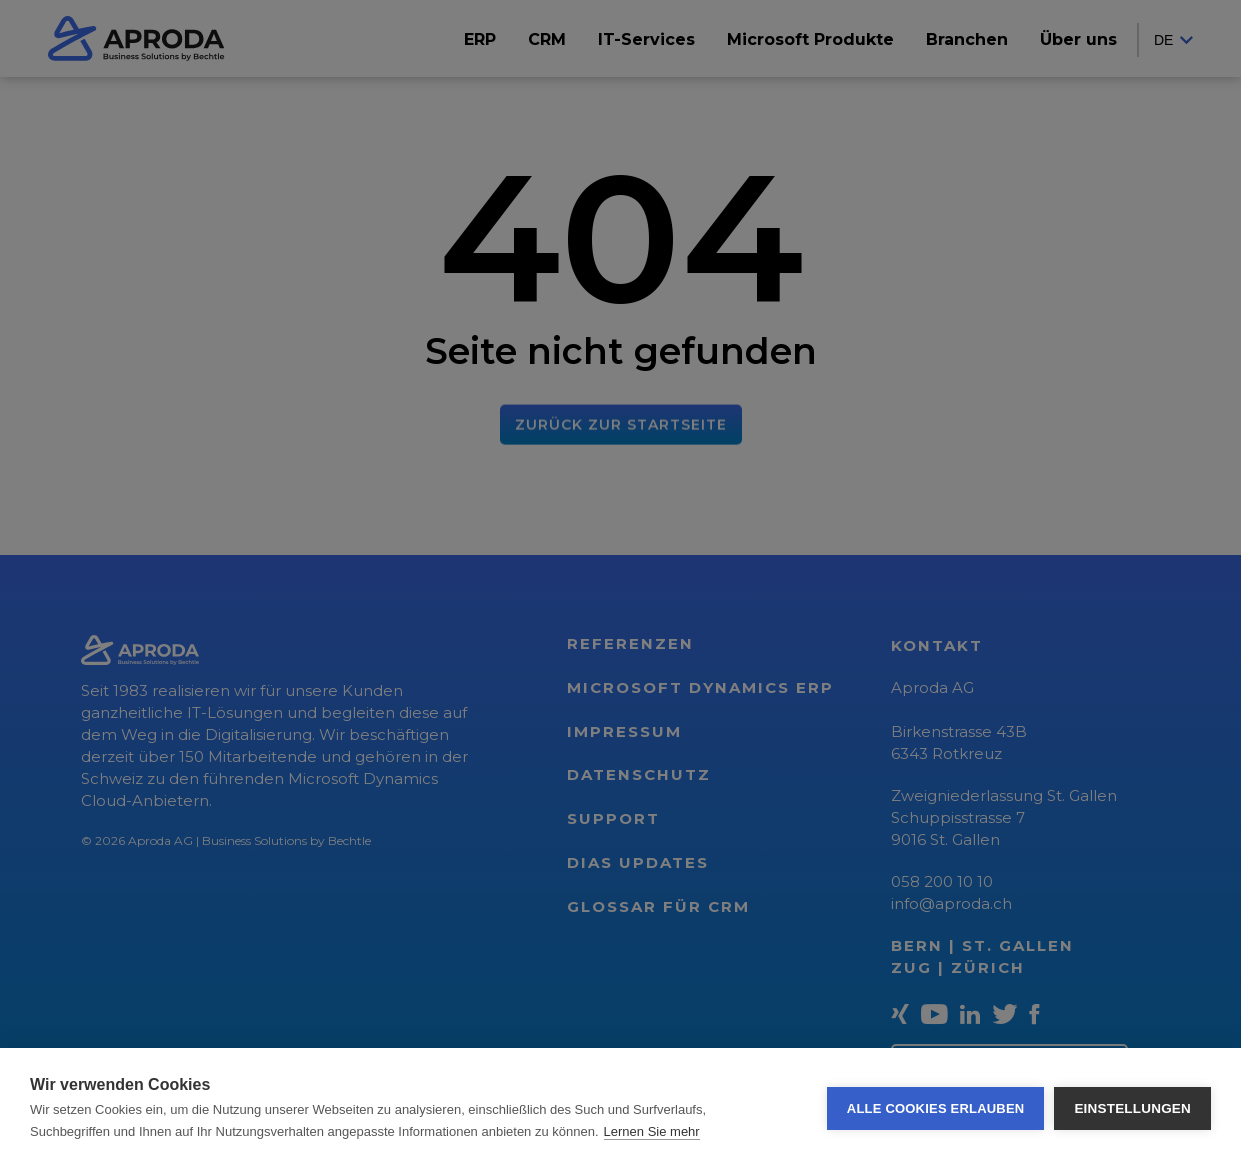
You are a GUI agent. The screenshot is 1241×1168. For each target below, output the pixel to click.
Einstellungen (1132, 1108)
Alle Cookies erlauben (936, 1108)
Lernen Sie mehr (652, 1131)
